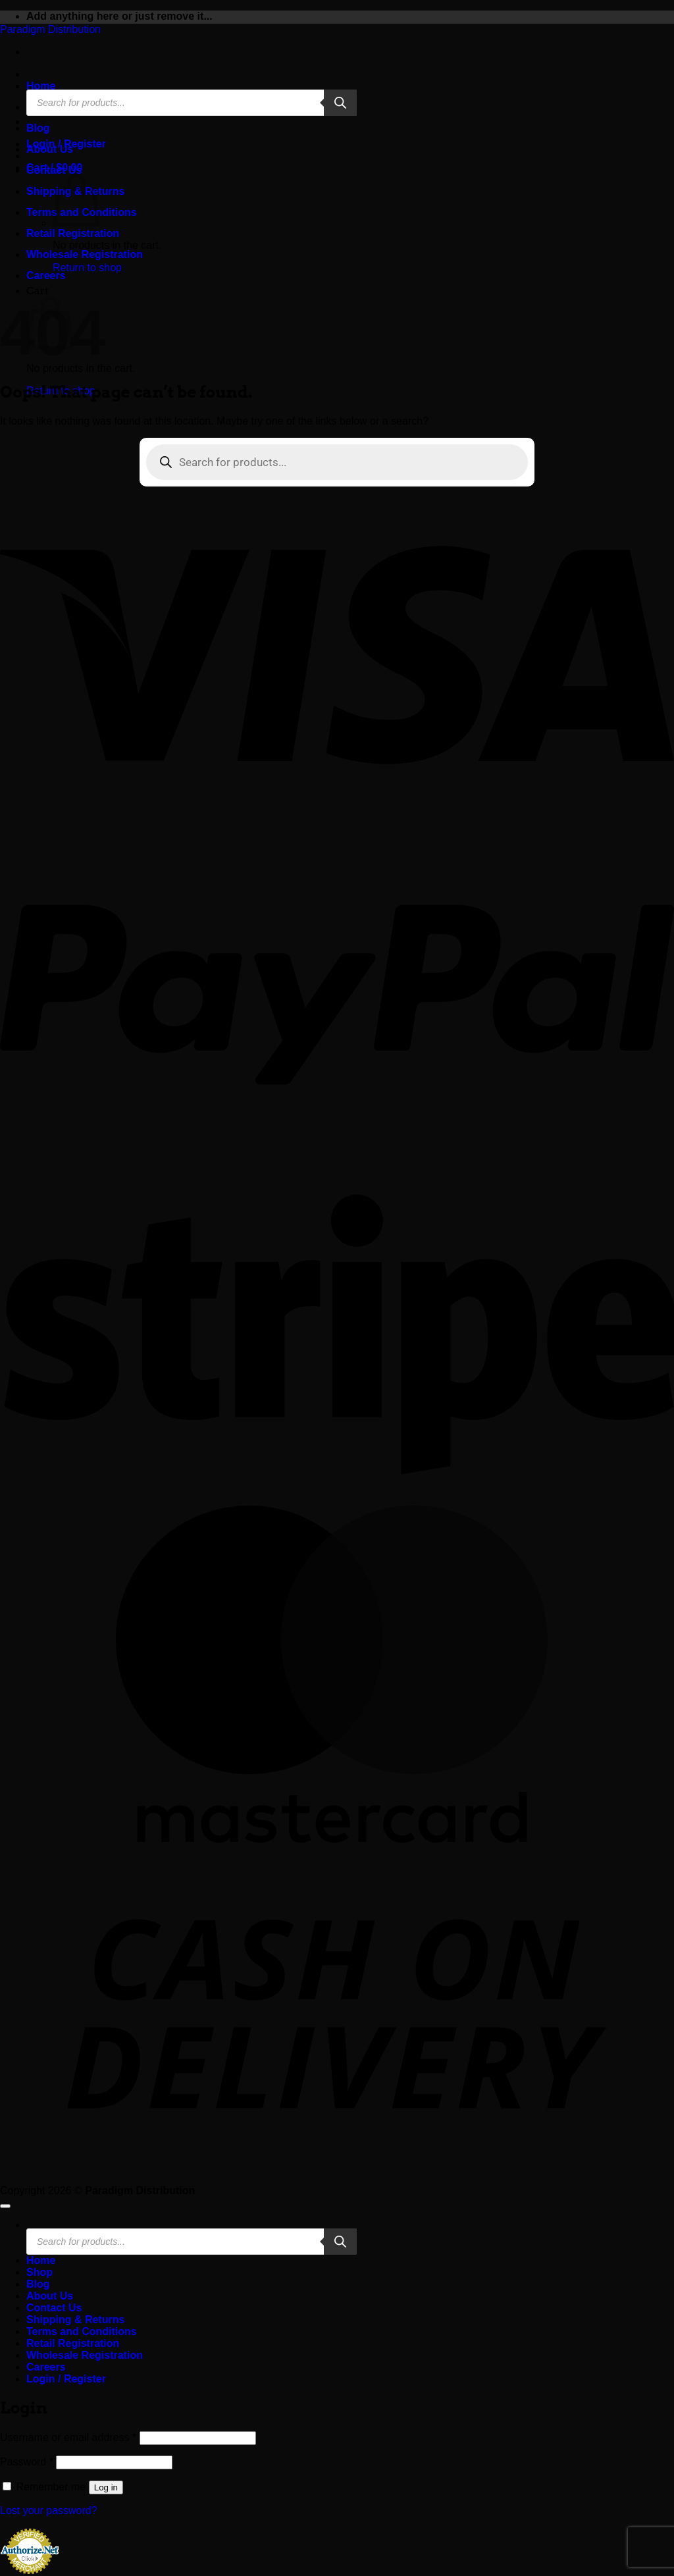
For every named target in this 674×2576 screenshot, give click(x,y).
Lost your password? (48, 2510)
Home (40, 86)
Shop (39, 2272)
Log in (106, 2487)
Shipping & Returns (75, 2319)
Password (26, 2461)
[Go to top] (5, 2206)
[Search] (340, 103)
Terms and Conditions (81, 2331)
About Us (49, 149)
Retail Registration (72, 233)
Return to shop (87, 267)
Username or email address (68, 2437)
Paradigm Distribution (50, 29)
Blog (38, 128)
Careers (46, 275)
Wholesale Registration (84, 254)
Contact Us (54, 170)
